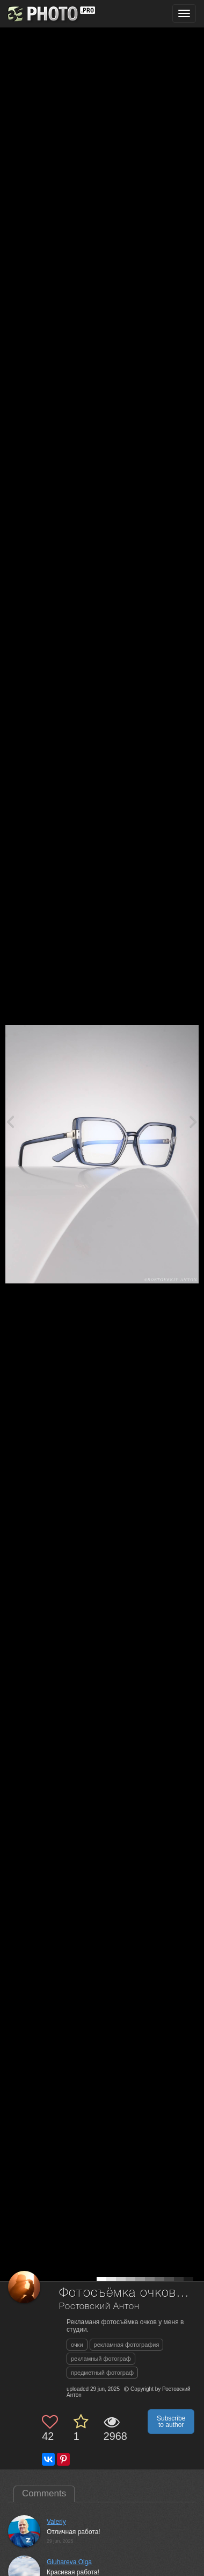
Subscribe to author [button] (171, 2422)
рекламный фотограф (101, 2358)
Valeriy (56, 2521)
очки (77, 2344)
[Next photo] (193, 1121)
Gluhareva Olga (69, 2562)
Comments (44, 2493)
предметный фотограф (102, 2372)
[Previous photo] (10, 1121)
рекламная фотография (126, 2344)
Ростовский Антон (99, 2307)
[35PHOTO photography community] (50, 13)
